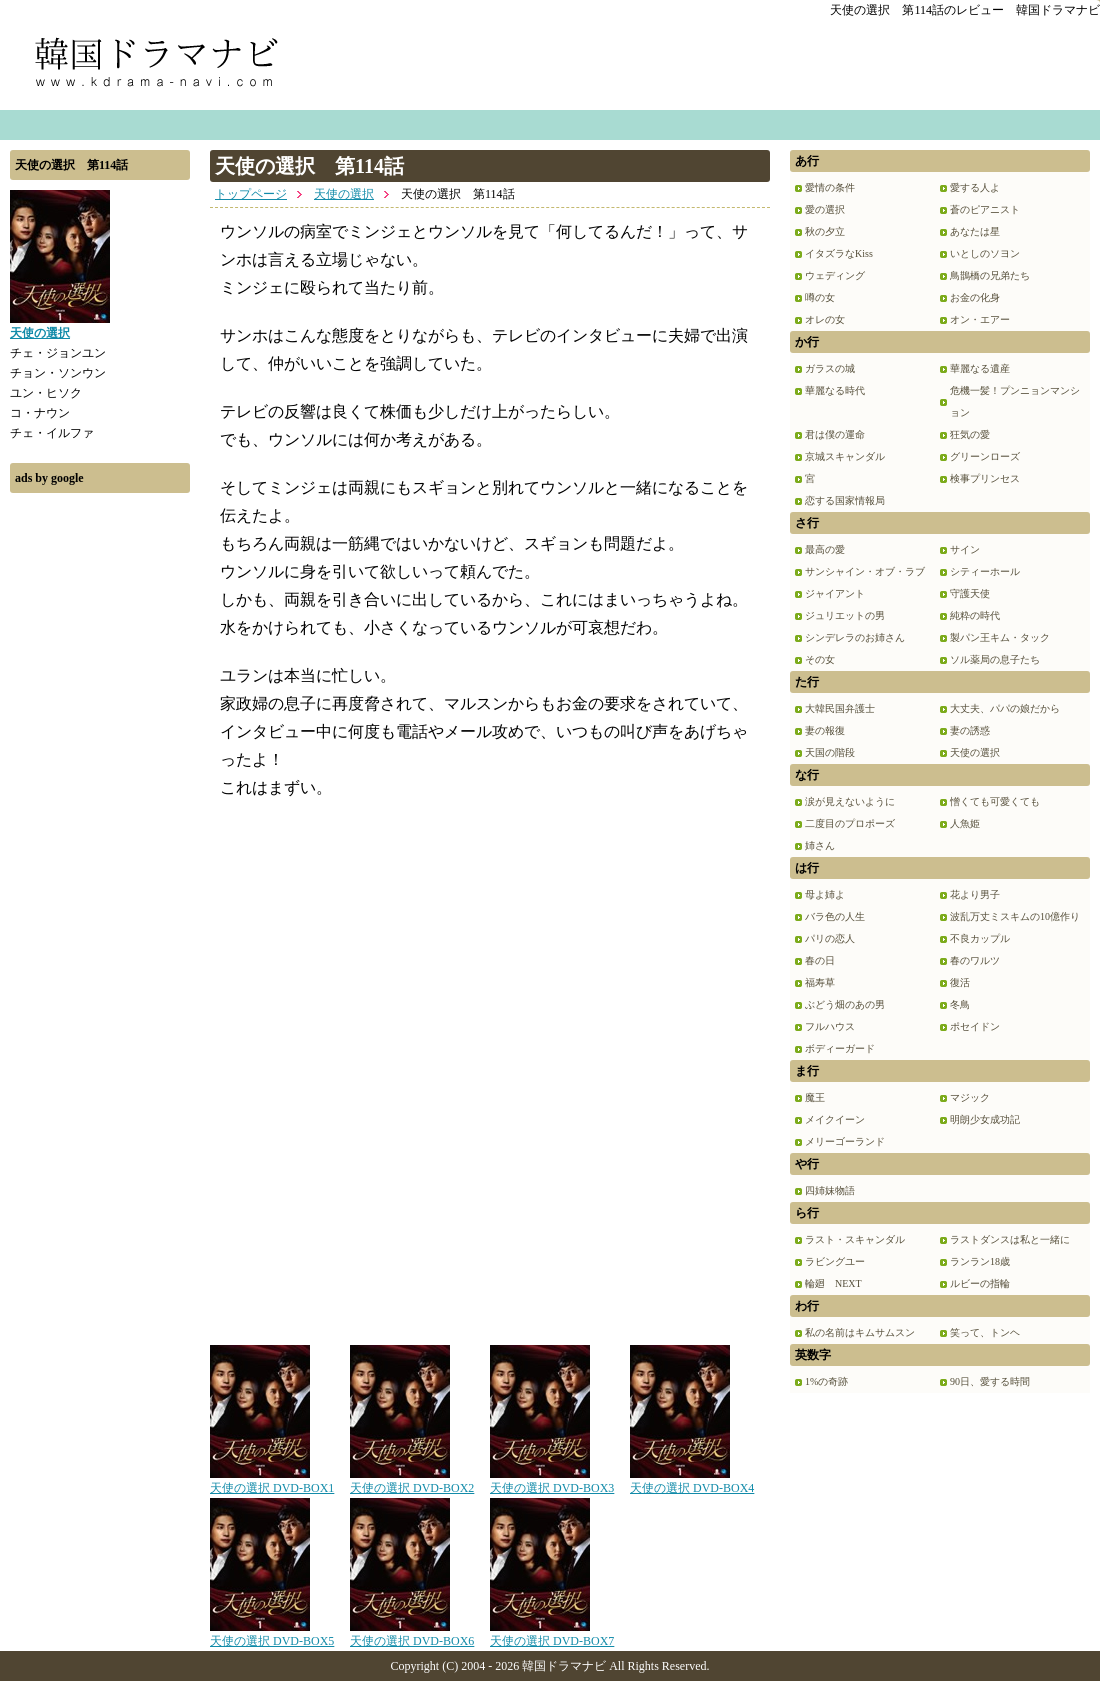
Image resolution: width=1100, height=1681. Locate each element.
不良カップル (980, 938)
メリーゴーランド (845, 1141)
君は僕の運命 (835, 434)
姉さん (820, 845)
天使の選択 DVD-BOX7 (552, 1634)
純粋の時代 (975, 615)
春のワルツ (975, 960)
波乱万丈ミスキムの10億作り (1015, 916)
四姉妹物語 (830, 1190)
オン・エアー (980, 319)
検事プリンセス (985, 478)
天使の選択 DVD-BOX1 (272, 1481)
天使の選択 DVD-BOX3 (552, 1481)
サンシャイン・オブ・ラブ (865, 571)
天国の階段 (830, 752)
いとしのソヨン (985, 253)
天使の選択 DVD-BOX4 (692, 1481)
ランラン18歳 (980, 1261)
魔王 (815, 1097)
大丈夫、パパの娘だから (1005, 708)
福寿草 (820, 982)
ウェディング (835, 275)
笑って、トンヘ (985, 1332)
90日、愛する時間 (990, 1381)
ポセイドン (975, 1026)
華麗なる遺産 (980, 368)
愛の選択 (825, 209)
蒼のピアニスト (985, 209)
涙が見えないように (850, 801)
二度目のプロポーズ (850, 823)
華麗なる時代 (835, 390)
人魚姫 (965, 823)
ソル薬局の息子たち (995, 659)
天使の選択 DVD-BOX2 (412, 1481)
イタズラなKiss (839, 253)
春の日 (820, 960)
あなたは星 (975, 231)
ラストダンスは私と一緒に (1010, 1239)
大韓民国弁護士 (840, 708)
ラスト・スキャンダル (855, 1239)
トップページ (251, 194)
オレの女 (825, 319)
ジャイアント (835, 593)
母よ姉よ (825, 894)
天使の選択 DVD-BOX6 (412, 1634)
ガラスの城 (830, 368)
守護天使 (970, 593)
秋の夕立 (825, 231)
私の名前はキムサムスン (860, 1332)
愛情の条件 (830, 187)
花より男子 (975, 894)
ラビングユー (835, 1261)
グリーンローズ (985, 456)
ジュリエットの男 (845, 615)
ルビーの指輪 (980, 1283)
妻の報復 (825, 730)
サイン (965, 549)
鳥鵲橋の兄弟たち (990, 275)
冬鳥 (960, 1004)
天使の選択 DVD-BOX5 (272, 1634)
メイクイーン (835, 1119)
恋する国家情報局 (845, 500)
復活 (960, 982)
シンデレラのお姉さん (855, 637)
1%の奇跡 (826, 1381)
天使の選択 (344, 194)
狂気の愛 (970, 434)
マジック (970, 1097)
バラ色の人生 (835, 916)
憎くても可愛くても (995, 801)
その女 (820, 659)
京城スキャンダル (845, 456)
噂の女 (820, 297)
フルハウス (830, 1026)
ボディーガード (840, 1048)
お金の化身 (975, 297)
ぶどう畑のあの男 (845, 1004)
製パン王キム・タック (1000, 637)
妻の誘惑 (970, 730)
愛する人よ (975, 187)
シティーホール (985, 571)
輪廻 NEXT (833, 1283)
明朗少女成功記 (985, 1119)
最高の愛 (825, 549)
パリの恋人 (830, 938)
